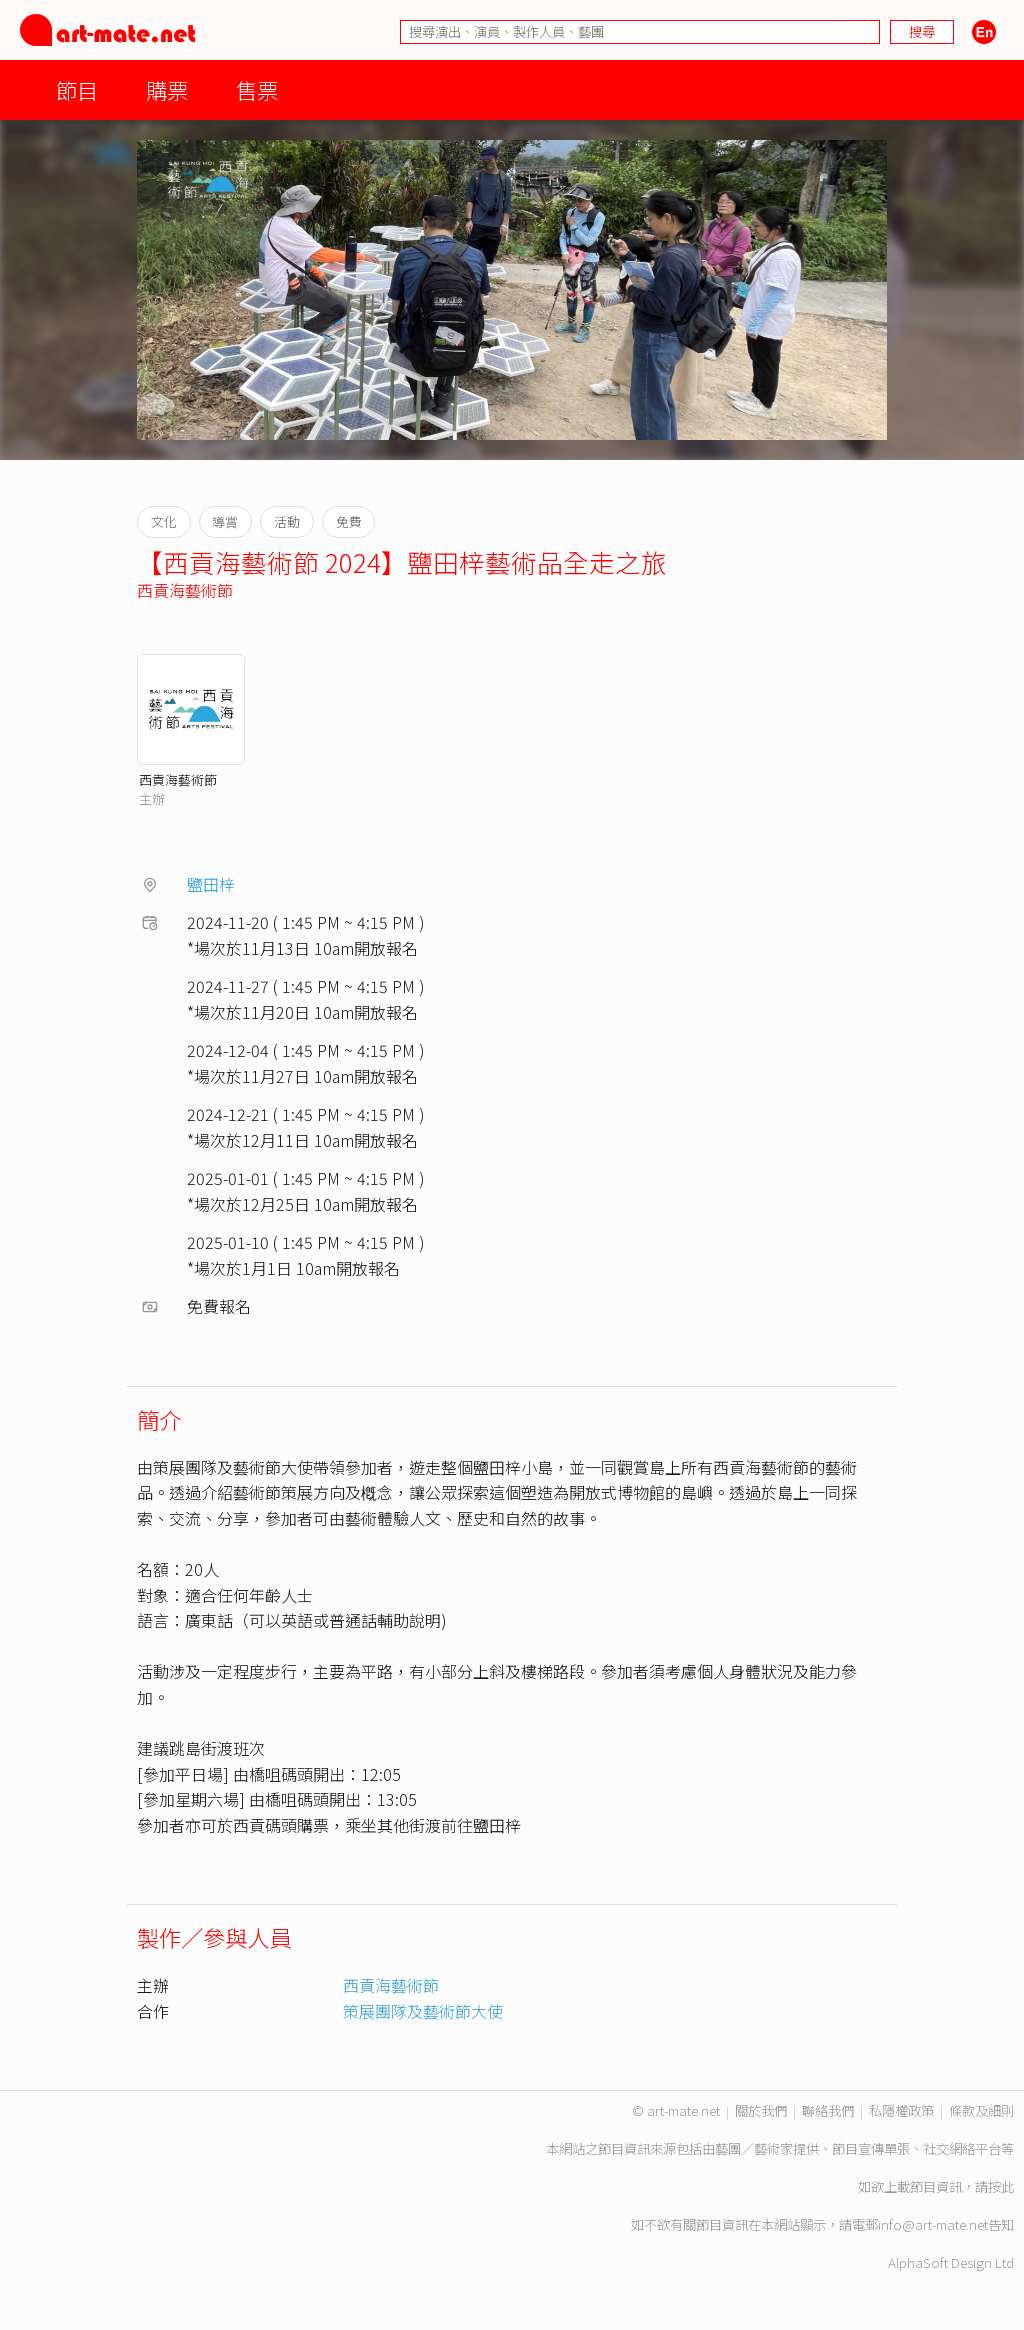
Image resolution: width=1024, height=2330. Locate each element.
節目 (77, 89)
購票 (167, 89)
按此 (1001, 2186)
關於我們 (761, 2110)
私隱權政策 (901, 2110)
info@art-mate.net (933, 2224)
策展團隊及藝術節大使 (423, 2011)
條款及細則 (981, 2110)
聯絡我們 (828, 2110)
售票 (257, 89)
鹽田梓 (211, 884)
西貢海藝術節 (185, 590)
